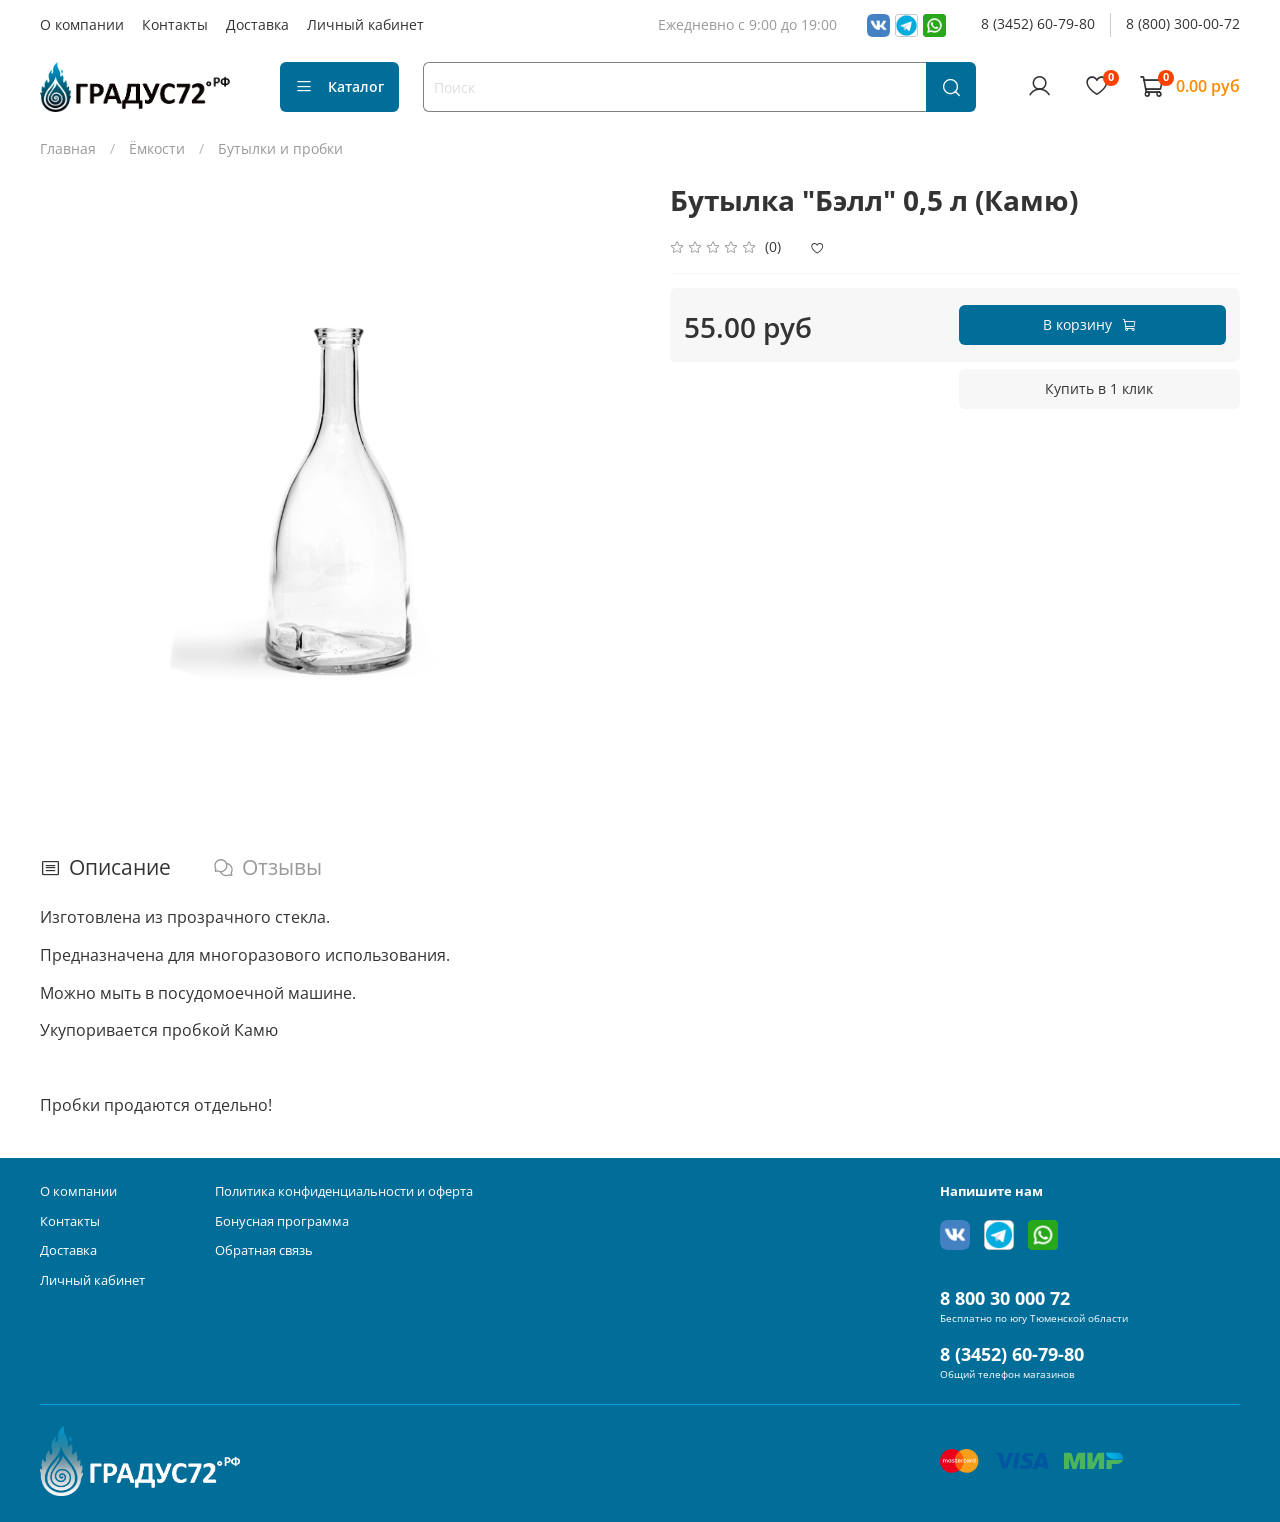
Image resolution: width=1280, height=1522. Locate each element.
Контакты (175, 24)
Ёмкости (157, 148)
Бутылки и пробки (280, 148)
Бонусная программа (282, 1221)
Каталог (339, 86)
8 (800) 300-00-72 (1183, 23)
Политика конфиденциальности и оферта (344, 1191)
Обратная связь (264, 1250)
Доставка (257, 24)
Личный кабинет (365, 24)
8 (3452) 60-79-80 (1038, 23)
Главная (68, 148)
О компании (82, 24)
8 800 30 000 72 (1005, 1298)
